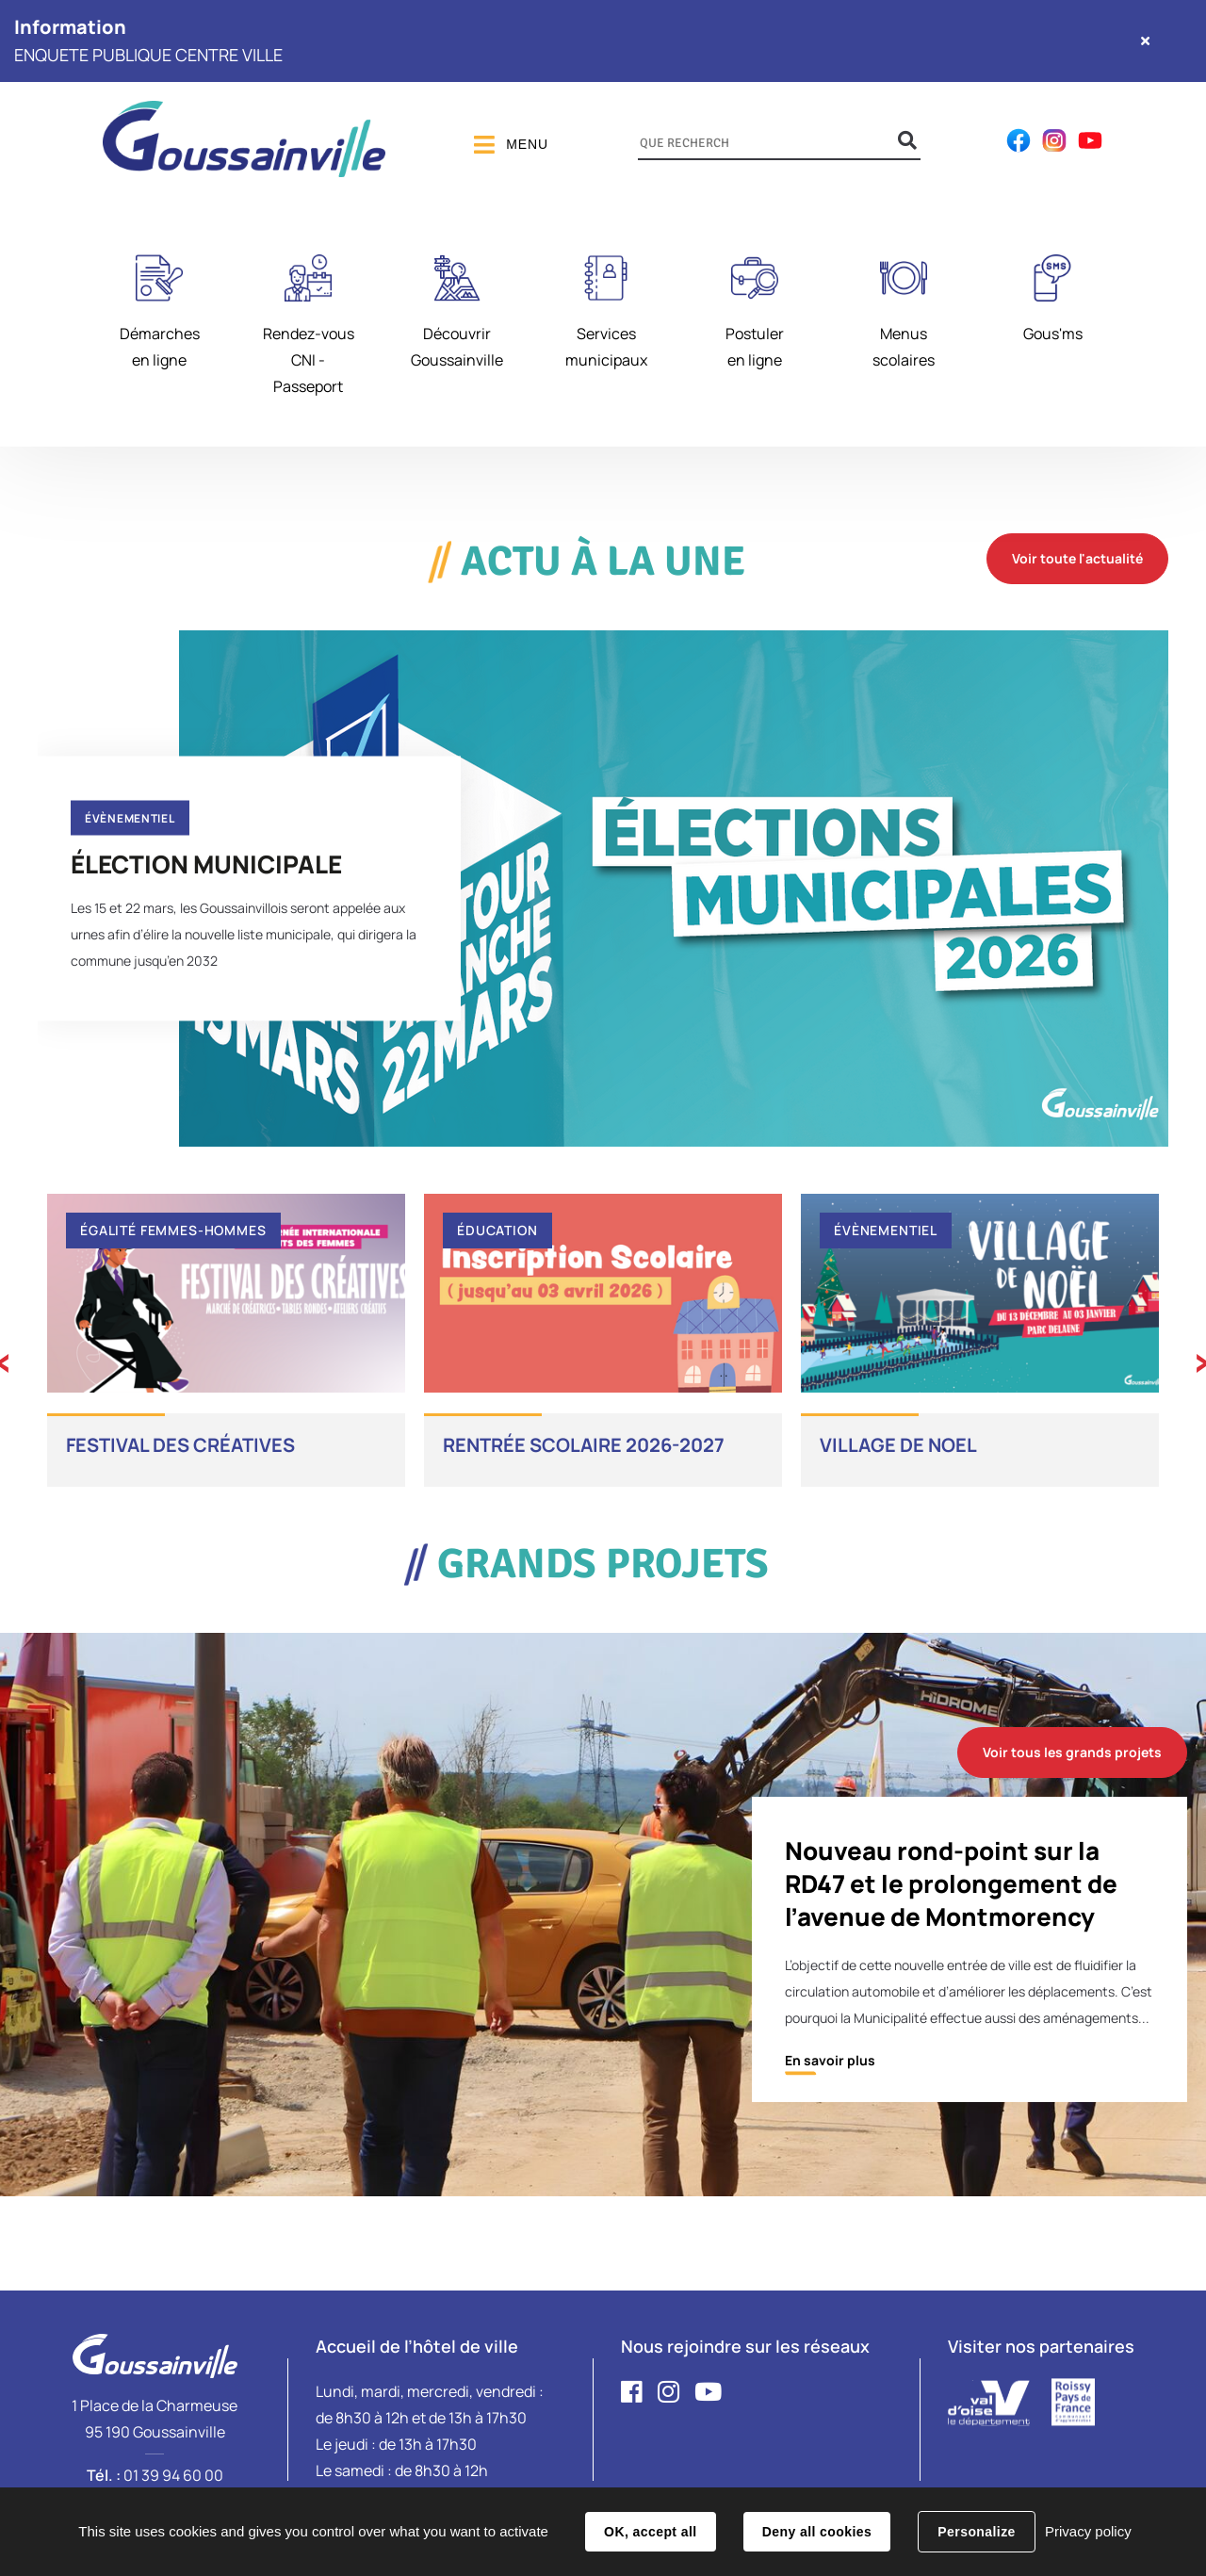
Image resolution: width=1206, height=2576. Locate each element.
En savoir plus (830, 2060)
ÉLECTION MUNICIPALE (206, 863)
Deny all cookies (817, 2531)
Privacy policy (1088, 2531)
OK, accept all (650, 2531)
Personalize (976, 2531)
